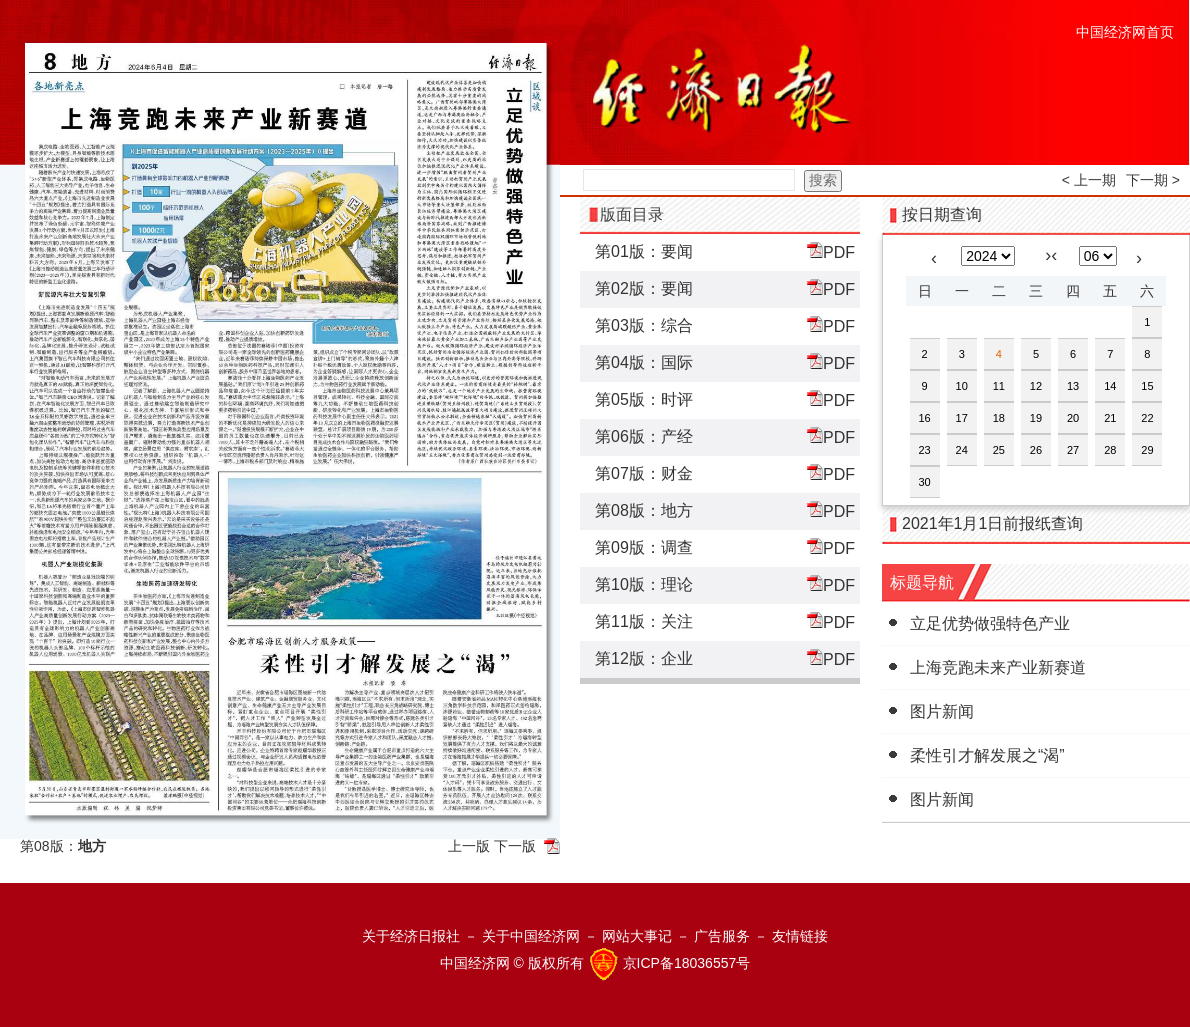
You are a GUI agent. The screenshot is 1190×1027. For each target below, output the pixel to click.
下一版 (515, 846)
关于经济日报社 (411, 936)
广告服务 (722, 936)
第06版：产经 (644, 436)
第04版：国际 (644, 362)
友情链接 (800, 936)
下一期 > (1153, 180)
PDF (831, 251)
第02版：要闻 (644, 288)
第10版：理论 (644, 584)
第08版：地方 (644, 510)
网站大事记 (637, 936)
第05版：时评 (644, 399)
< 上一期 (1089, 180)
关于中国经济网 (531, 936)
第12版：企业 (644, 658)
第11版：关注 (644, 621)
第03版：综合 (644, 325)
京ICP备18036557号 (687, 963)
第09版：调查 (644, 547)
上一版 (469, 846)
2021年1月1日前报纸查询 (992, 523)
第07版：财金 (644, 473)
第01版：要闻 (644, 251)
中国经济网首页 (1125, 32)
